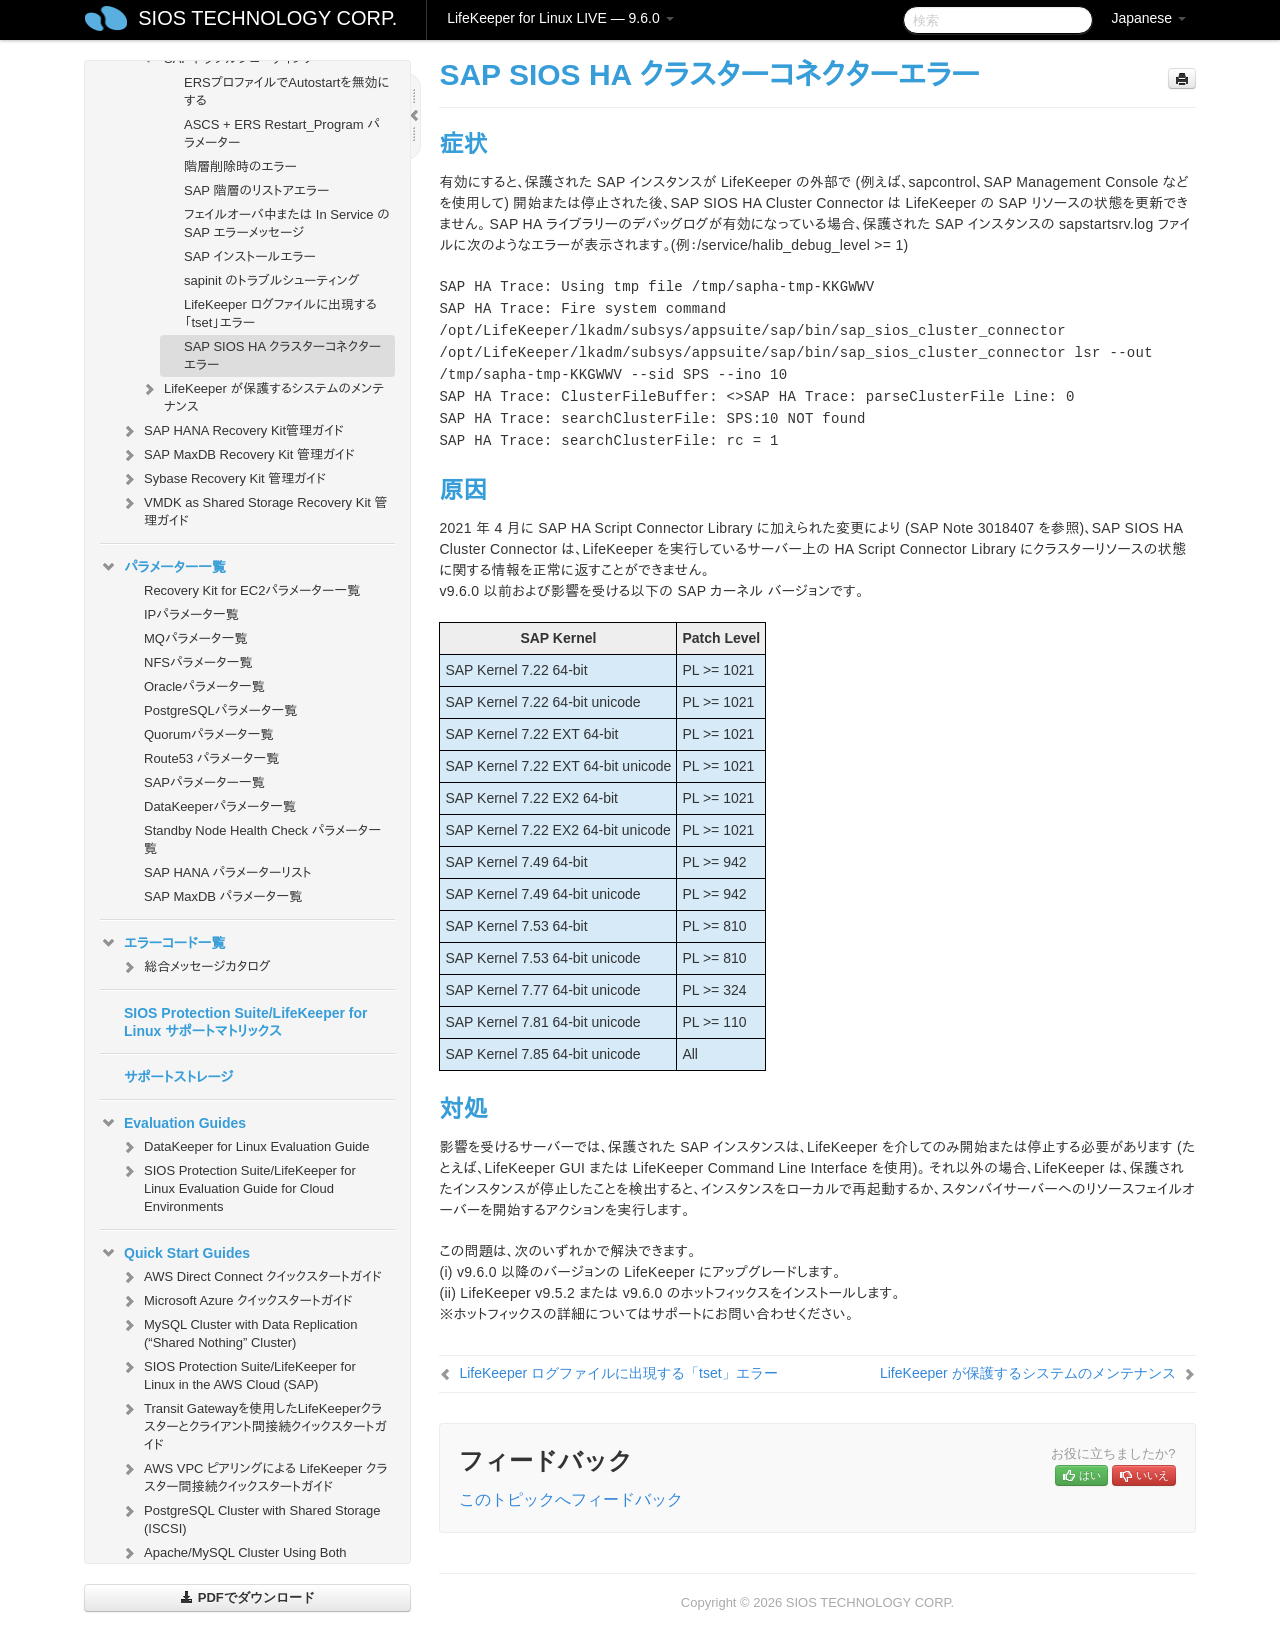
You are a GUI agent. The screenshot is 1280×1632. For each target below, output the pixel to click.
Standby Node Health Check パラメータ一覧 (262, 839)
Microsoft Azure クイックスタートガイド (236, 1301)
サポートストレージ (178, 1077)
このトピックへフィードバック (571, 1499)
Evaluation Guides (173, 1123)
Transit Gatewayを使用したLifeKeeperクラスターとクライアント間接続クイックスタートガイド (253, 1424)
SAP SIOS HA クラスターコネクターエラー (282, 355)
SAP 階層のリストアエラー (256, 190)
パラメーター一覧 (163, 567)
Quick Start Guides (175, 1253)
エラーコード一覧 (163, 943)
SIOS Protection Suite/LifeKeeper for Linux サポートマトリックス (246, 1022)
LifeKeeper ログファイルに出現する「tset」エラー (280, 313)
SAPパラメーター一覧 (204, 782)
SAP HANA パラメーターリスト (228, 872)
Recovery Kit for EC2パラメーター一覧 (252, 590)
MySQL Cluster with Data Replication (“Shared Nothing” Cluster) (238, 1331)
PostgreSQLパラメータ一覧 (220, 710)
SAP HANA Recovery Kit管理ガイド (232, 431)
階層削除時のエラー (240, 166)
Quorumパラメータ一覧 (209, 734)
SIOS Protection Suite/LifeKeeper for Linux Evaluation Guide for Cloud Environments (238, 1186)
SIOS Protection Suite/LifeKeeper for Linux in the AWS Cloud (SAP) (238, 1373)
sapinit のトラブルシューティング (271, 280)
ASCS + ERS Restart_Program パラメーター (282, 133)
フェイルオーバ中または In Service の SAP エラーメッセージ (287, 223)
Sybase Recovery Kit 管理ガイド (223, 479)
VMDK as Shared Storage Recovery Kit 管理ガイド (254, 509)
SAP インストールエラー (250, 256)
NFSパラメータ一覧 (198, 662)
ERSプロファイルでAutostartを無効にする (286, 91)
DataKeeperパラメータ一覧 (220, 806)
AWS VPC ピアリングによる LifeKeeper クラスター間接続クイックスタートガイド (253, 1475)
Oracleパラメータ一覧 (204, 686)
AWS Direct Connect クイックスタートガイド (251, 1277)
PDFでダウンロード (247, 1597)
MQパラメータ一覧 (196, 638)
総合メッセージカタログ (195, 967)
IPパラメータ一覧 (191, 614)
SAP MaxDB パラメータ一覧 (223, 896)
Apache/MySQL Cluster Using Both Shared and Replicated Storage (233, 1559)
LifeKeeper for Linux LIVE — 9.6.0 (560, 18)
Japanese (1148, 18)
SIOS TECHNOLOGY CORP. (267, 18)
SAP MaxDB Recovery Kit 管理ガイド (237, 455)
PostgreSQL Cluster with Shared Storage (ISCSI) (250, 1517)
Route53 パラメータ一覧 (211, 758)
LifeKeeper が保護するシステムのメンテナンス (262, 395)
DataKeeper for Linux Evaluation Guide (244, 1147)
